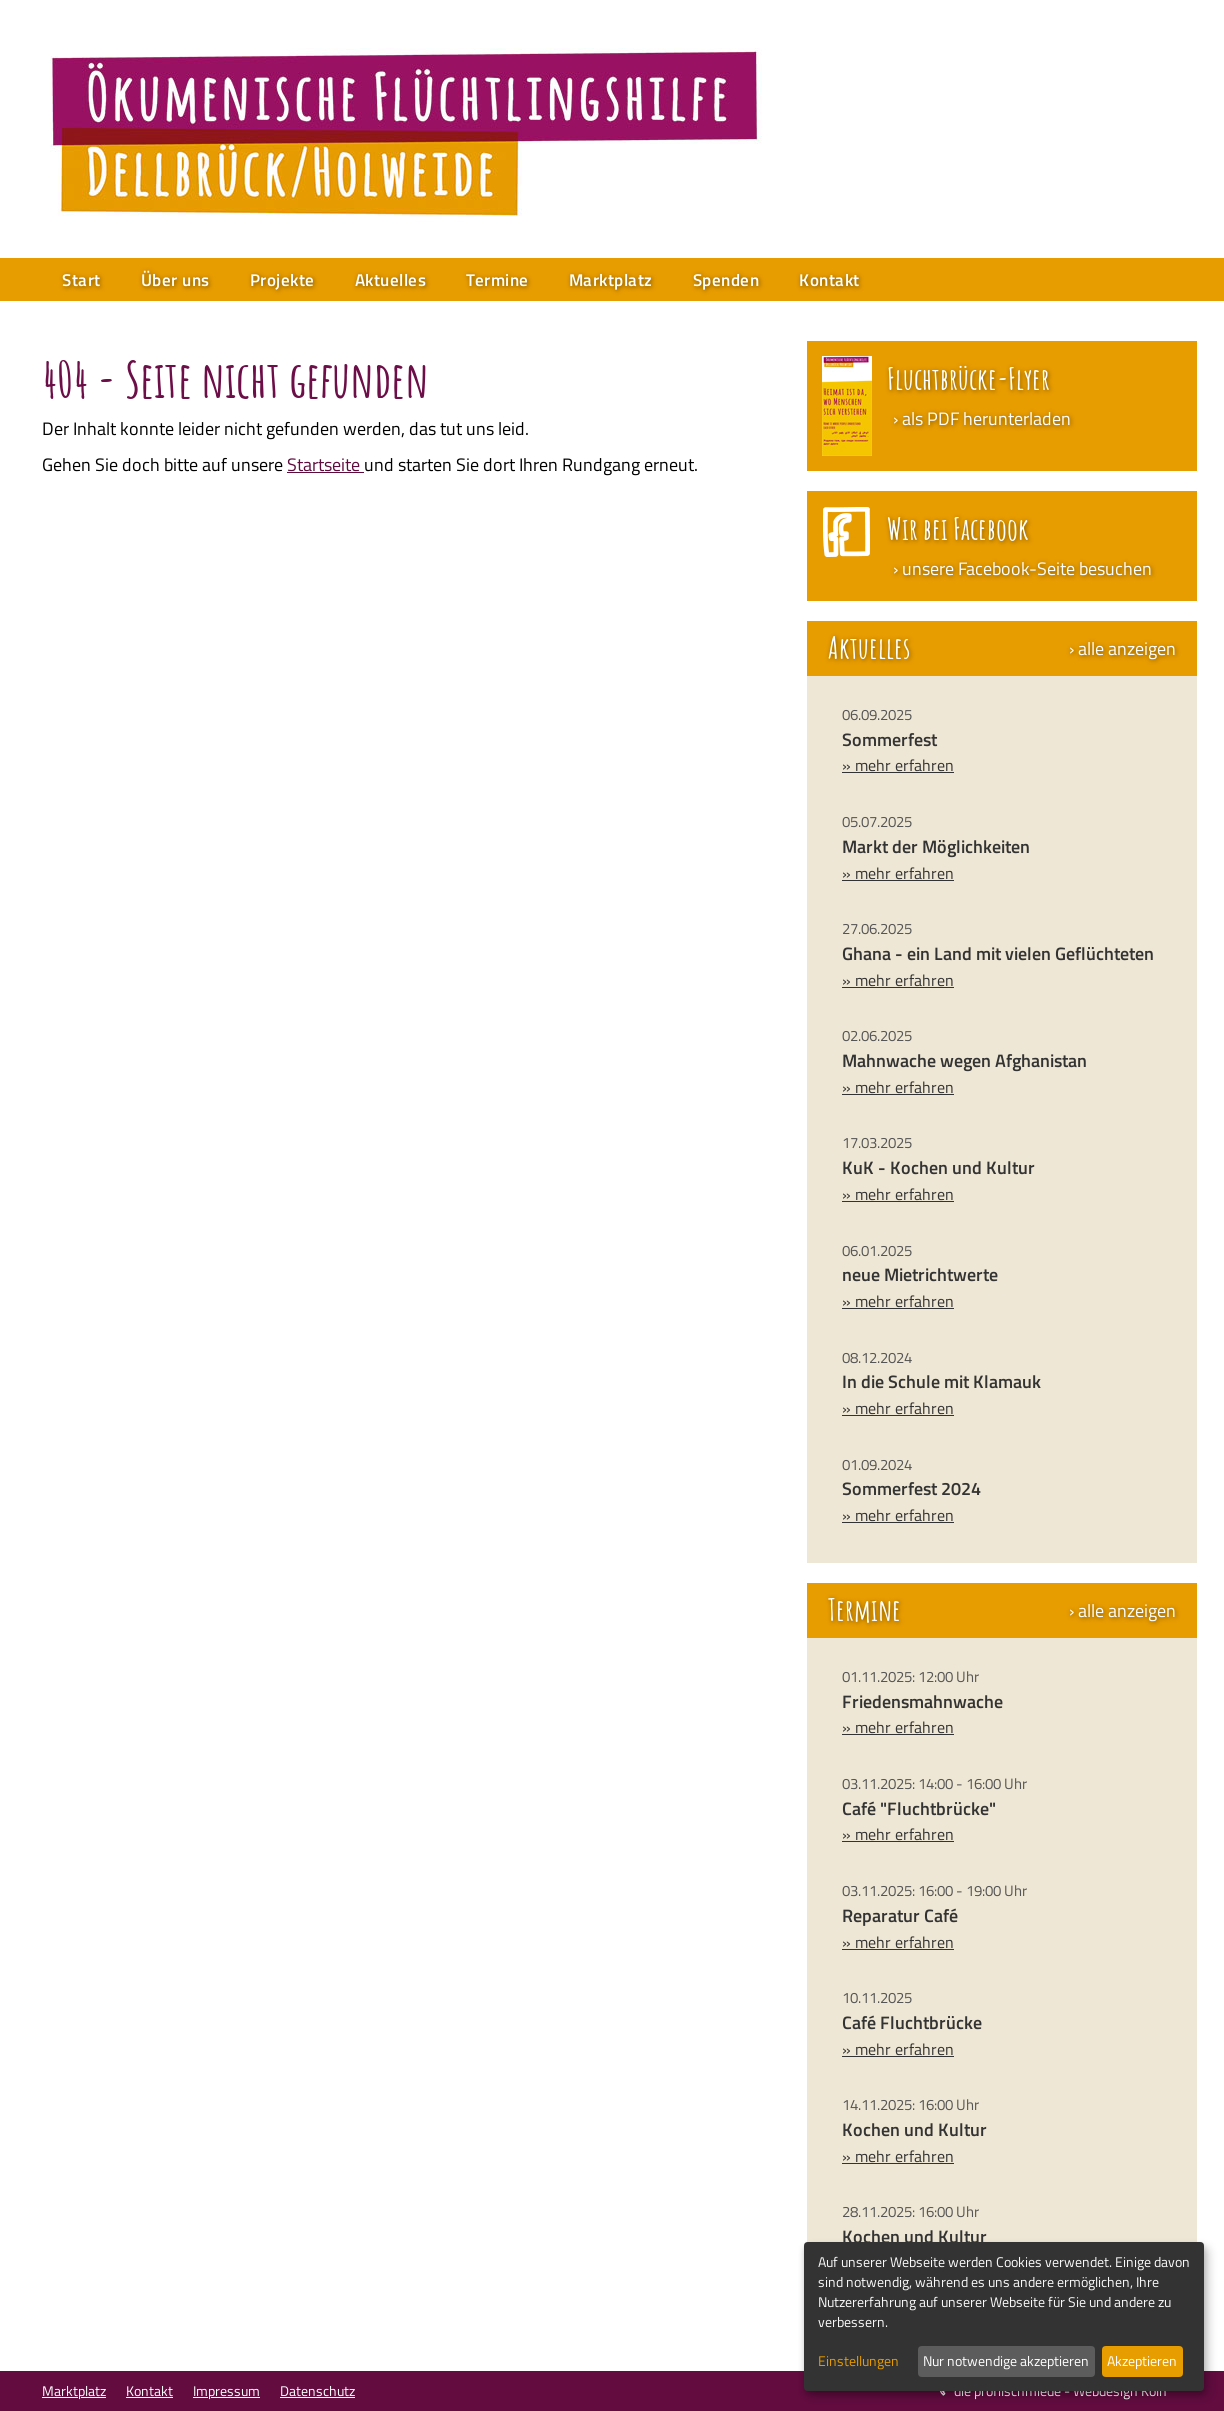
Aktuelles (391, 280)
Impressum (226, 2390)
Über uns (175, 280)
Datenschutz (317, 2390)
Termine (497, 280)
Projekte (282, 280)
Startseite (325, 464)
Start (81, 280)
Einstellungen (858, 2361)
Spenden (726, 280)
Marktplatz (611, 280)
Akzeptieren (1142, 2360)
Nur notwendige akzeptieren (1006, 2360)
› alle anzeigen (1122, 649)
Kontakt (829, 280)
